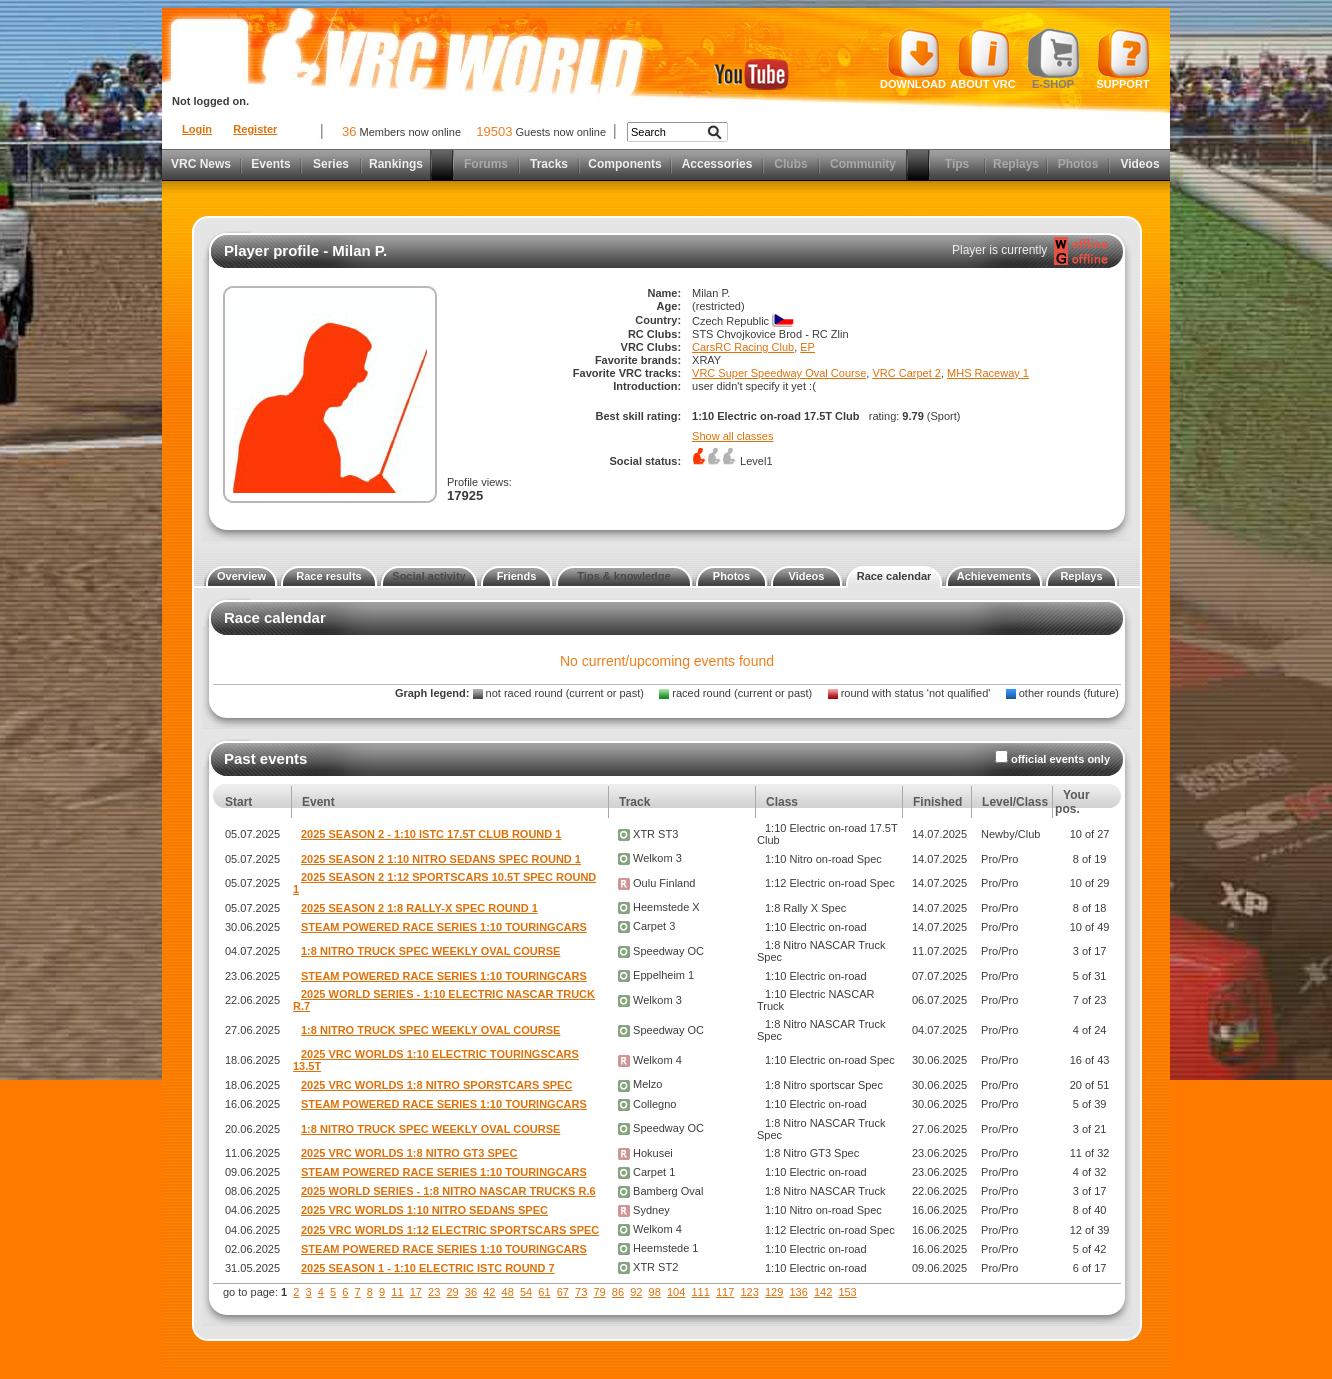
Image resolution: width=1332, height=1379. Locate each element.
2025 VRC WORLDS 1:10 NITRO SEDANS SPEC (424, 1210)
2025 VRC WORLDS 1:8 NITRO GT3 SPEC (409, 1153)
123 (749, 1292)
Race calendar (894, 576)
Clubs (790, 164)
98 (655, 1292)
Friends (517, 576)
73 (581, 1292)
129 (774, 1292)
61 (544, 1292)
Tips (957, 164)
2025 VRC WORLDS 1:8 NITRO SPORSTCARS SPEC (436, 1085)
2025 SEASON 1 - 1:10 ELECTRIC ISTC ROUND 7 (428, 1268)
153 (847, 1292)
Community (863, 164)
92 (636, 1292)
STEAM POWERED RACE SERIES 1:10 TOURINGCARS (444, 927)
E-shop (1053, 59)
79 (599, 1292)
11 (397, 1292)
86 (618, 1292)
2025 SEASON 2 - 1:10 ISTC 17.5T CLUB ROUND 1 (431, 834)
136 (798, 1292)
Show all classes (732, 436)
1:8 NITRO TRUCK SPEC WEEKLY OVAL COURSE (430, 951)
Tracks (549, 164)
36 (471, 1292)
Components (624, 164)
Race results (328, 576)
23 (434, 1292)
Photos (1078, 164)
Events (270, 164)
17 (416, 1292)
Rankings (396, 164)
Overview (241, 576)
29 (452, 1292)
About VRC (982, 59)
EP (807, 347)
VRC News (201, 164)
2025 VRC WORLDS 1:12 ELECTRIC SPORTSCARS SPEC (450, 1230)
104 (676, 1292)
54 (526, 1292)
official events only (1060, 759)
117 (725, 1292)
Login (197, 129)
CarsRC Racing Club (743, 347)
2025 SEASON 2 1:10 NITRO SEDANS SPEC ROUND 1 (441, 859)
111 (700, 1292)
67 (563, 1292)
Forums (486, 164)
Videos (1139, 164)
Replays (1016, 164)
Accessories (717, 164)
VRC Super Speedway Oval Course (779, 373)
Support (1123, 59)
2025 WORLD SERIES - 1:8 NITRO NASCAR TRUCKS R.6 (448, 1191)
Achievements (994, 576)
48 (508, 1292)
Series (331, 164)
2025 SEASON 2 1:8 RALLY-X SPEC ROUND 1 (419, 908)
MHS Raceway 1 (988, 373)
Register (255, 129)
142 (823, 1292)
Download (913, 59)
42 (489, 1292)
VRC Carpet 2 (906, 373)
